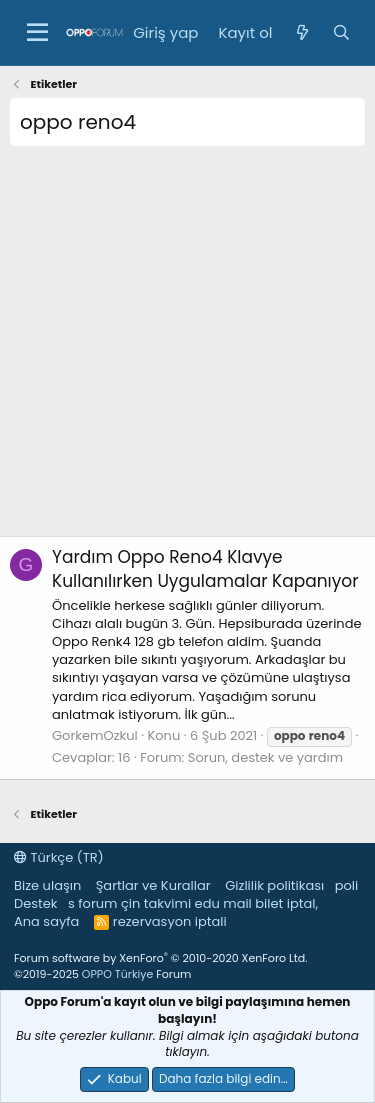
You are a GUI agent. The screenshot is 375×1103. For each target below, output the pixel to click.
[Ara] (341, 32)
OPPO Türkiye (117, 974)
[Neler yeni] (301, 32)
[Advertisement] (187, 348)
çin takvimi (156, 903)
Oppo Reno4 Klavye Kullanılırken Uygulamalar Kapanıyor (205, 569)
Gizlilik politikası (274, 885)
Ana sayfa (46, 921)
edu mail (223, 903)
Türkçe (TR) (59, 857)
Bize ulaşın (47, 885)
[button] (37, 33)
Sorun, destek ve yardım (265, 757)
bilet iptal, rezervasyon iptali (215, 912)
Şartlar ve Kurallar (153, 885)
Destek (36, 903)
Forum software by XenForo (160, 958)
